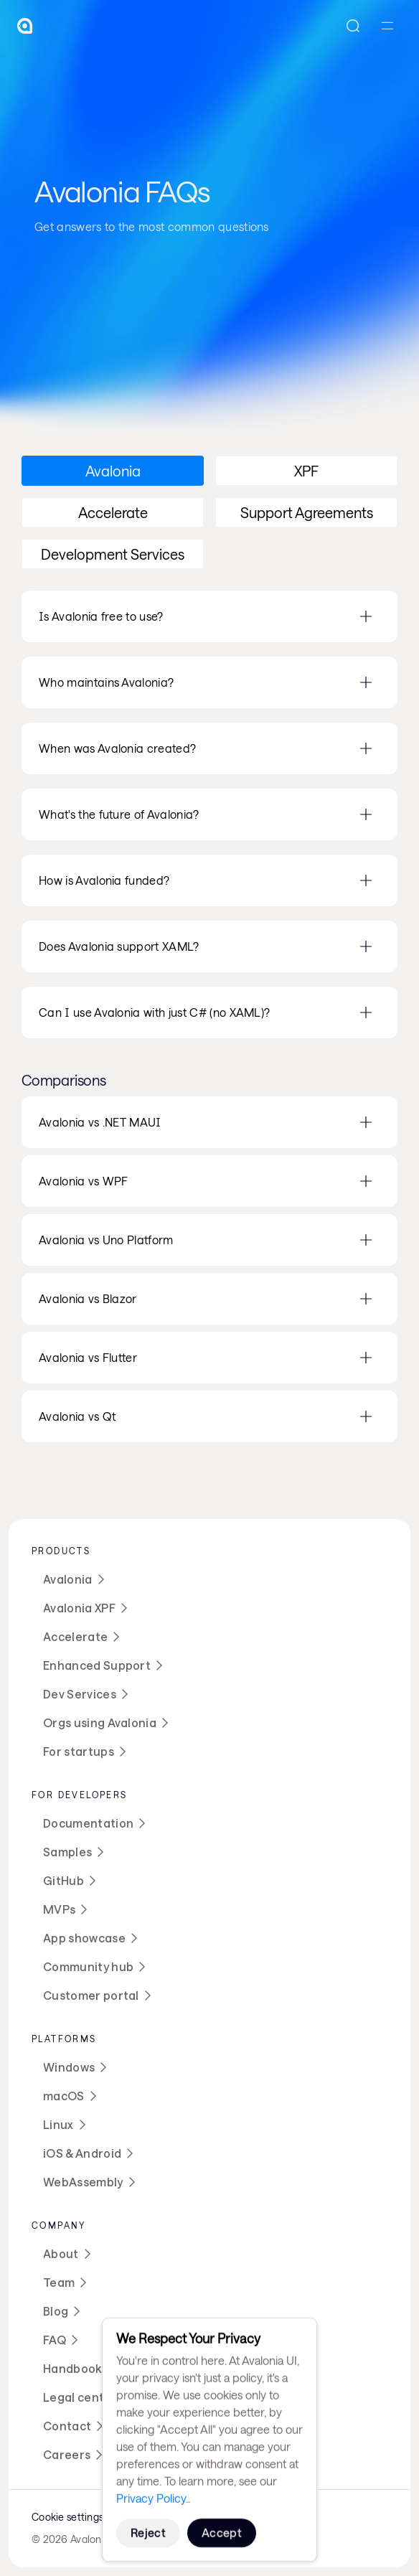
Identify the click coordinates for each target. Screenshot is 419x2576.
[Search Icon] (353, 25)
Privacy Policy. (152, 2498)
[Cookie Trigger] (67, 2517)
